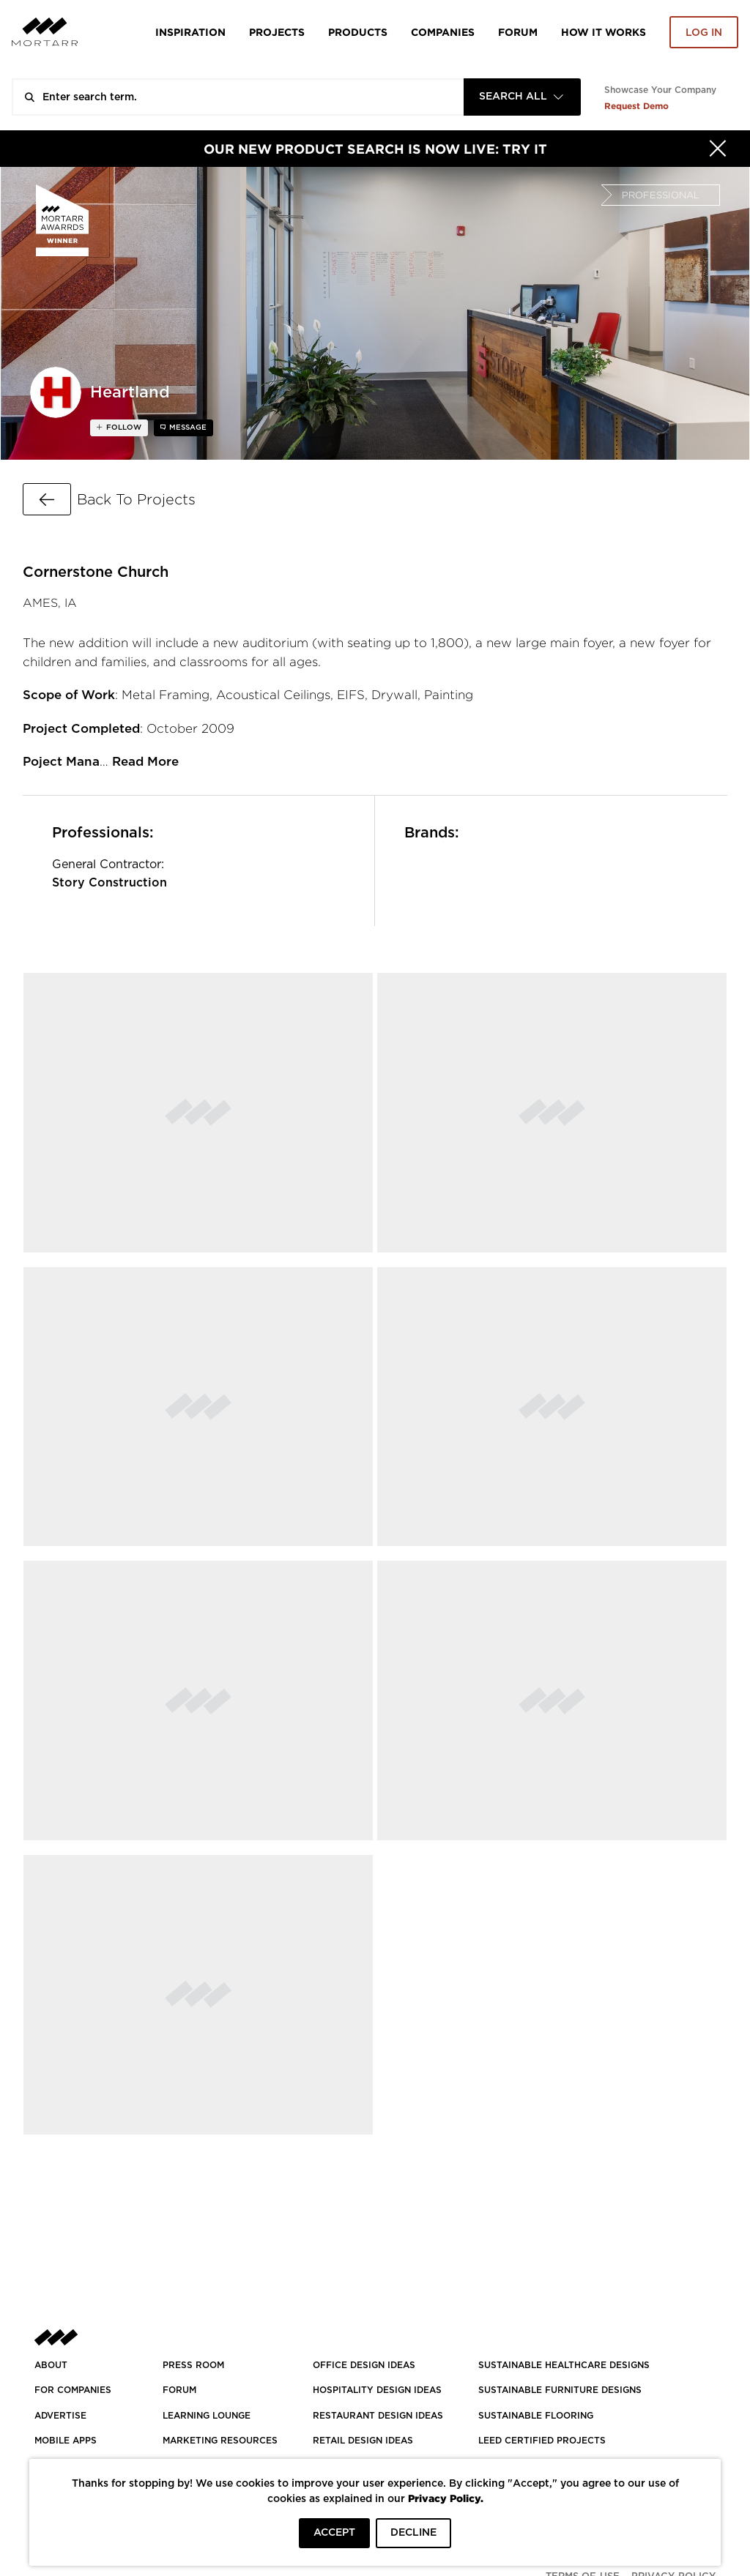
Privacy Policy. (445, 2498)
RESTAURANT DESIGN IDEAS (378, 2415)
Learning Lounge (206, 2415)
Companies (443, 31)
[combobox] (522, 97)
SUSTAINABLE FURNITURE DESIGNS (560, 2390)
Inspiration (190, 31)
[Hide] (717, 148)
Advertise (60, 2415)
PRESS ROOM (193, 2365)
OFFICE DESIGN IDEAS (364, 2365)
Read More (145, 761)
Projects (277, 31)
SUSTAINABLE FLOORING (535, 2415)
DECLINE (413, 2533)
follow (122, 427)
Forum (518, 31)
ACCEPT (334, 2533)
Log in (704, 33)
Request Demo (636, 106)
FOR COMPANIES (72, 2390)
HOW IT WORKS (603, 31)
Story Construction (109, 883)
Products (357, 31)
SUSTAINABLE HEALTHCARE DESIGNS (564, 2365)
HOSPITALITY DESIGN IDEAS (377, 2390)
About (50, 2365)
